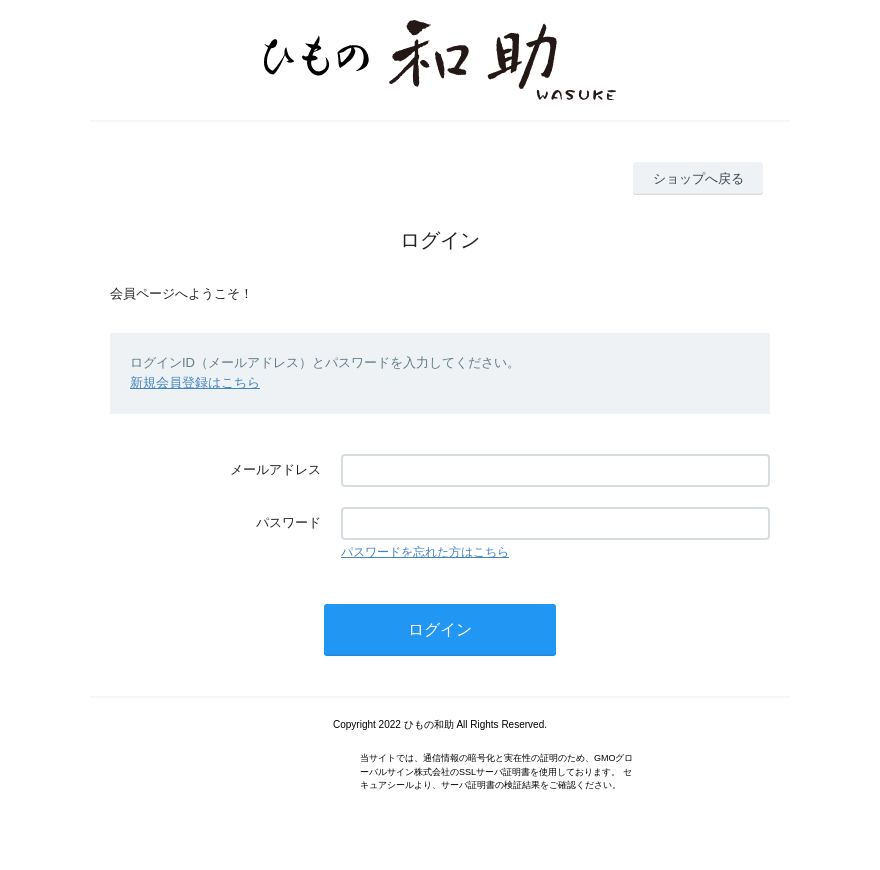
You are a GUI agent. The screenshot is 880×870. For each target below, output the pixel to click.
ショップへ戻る (698, 178)
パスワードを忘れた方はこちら (425, 552)
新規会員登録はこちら (195, 382)
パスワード (288, 522)
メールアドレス (275, 469)
